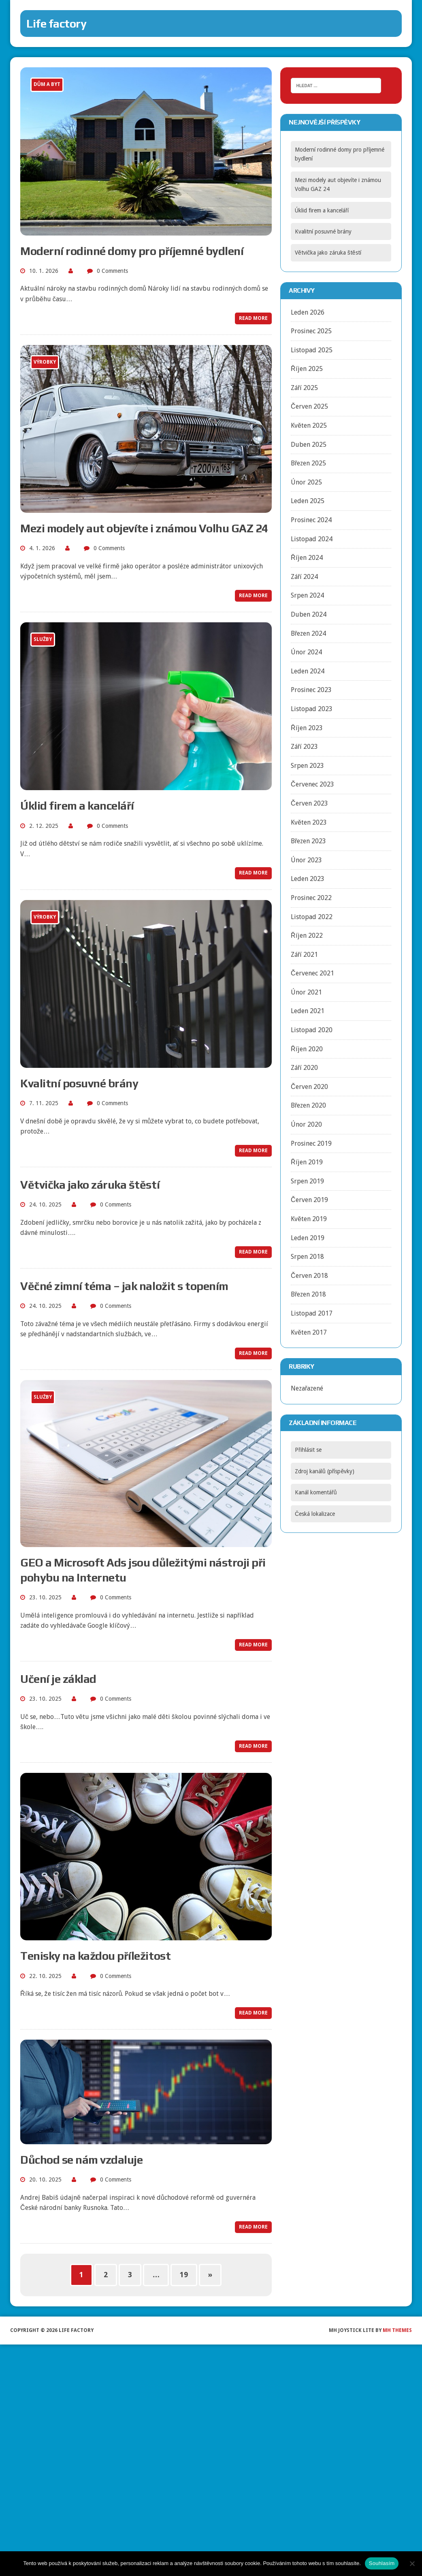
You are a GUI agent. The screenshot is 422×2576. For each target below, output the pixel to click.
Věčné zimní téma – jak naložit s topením (124, 1285)
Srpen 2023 (307, 765)
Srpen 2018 (307, 1256)
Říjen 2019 (307, 1162)
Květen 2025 (309, 425)
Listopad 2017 (311, 1313)
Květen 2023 (309, 822)
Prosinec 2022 (311, 898)
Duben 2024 (308, 614)
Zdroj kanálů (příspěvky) (324, 1471)
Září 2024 (304, 577)
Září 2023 (304, 746)
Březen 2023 (308, 841)
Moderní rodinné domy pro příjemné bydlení (131, 250)
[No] (412, 2563)
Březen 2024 (308, 633)
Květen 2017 (309, 1332)
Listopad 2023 (311, 709)
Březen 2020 (308, 1105)
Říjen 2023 (307, 728)
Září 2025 (304, 388)
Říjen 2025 (307, 369)
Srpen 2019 (307, 1181)
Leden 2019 (307, 1238)
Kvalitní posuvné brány (79, 1083)
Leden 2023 (307, 879)
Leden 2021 (307, 1011)
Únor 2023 (306, 860)
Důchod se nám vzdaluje (81, 2159)
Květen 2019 (309, 1219)
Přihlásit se (308, 1450)
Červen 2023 (309, 803)
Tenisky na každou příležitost (95, 1955)
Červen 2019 (309, 1200)
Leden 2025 (307, 501)
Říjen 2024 (307, 557)
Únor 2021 (306, 992)
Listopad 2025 (311, 350)
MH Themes (397, 2330)
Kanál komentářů (316, 1492)
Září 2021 (304, 954)
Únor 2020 (306, 1124)
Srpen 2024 (307, 595)
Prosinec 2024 (311, 520)
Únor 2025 (306, 482)
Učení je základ (58, 1678)
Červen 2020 (309, 1087)
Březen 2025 (308, 463)
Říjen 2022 (307, 935)
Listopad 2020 (311, 1030)
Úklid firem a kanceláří (77, 805)
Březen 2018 (308, 1294)
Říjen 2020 (307, 1049)
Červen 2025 (309, 406)
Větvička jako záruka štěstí (90, 1184)
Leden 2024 (307, 671)
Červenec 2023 (312, 784)
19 (184, 2274)
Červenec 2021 (312, 973)
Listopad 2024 (311, 539)
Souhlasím (382, 2563)
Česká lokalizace (315, 1514)
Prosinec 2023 (311, 690)
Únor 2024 (306, 652)
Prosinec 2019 (311, 1143)
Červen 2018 (309, 1275)
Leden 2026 (307, 312)
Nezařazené (307, 1388)
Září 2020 (304, 1068)
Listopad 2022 (311, 917)
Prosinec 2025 (311, 331)
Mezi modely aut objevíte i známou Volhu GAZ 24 (144, 528)
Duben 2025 (308, 444)
